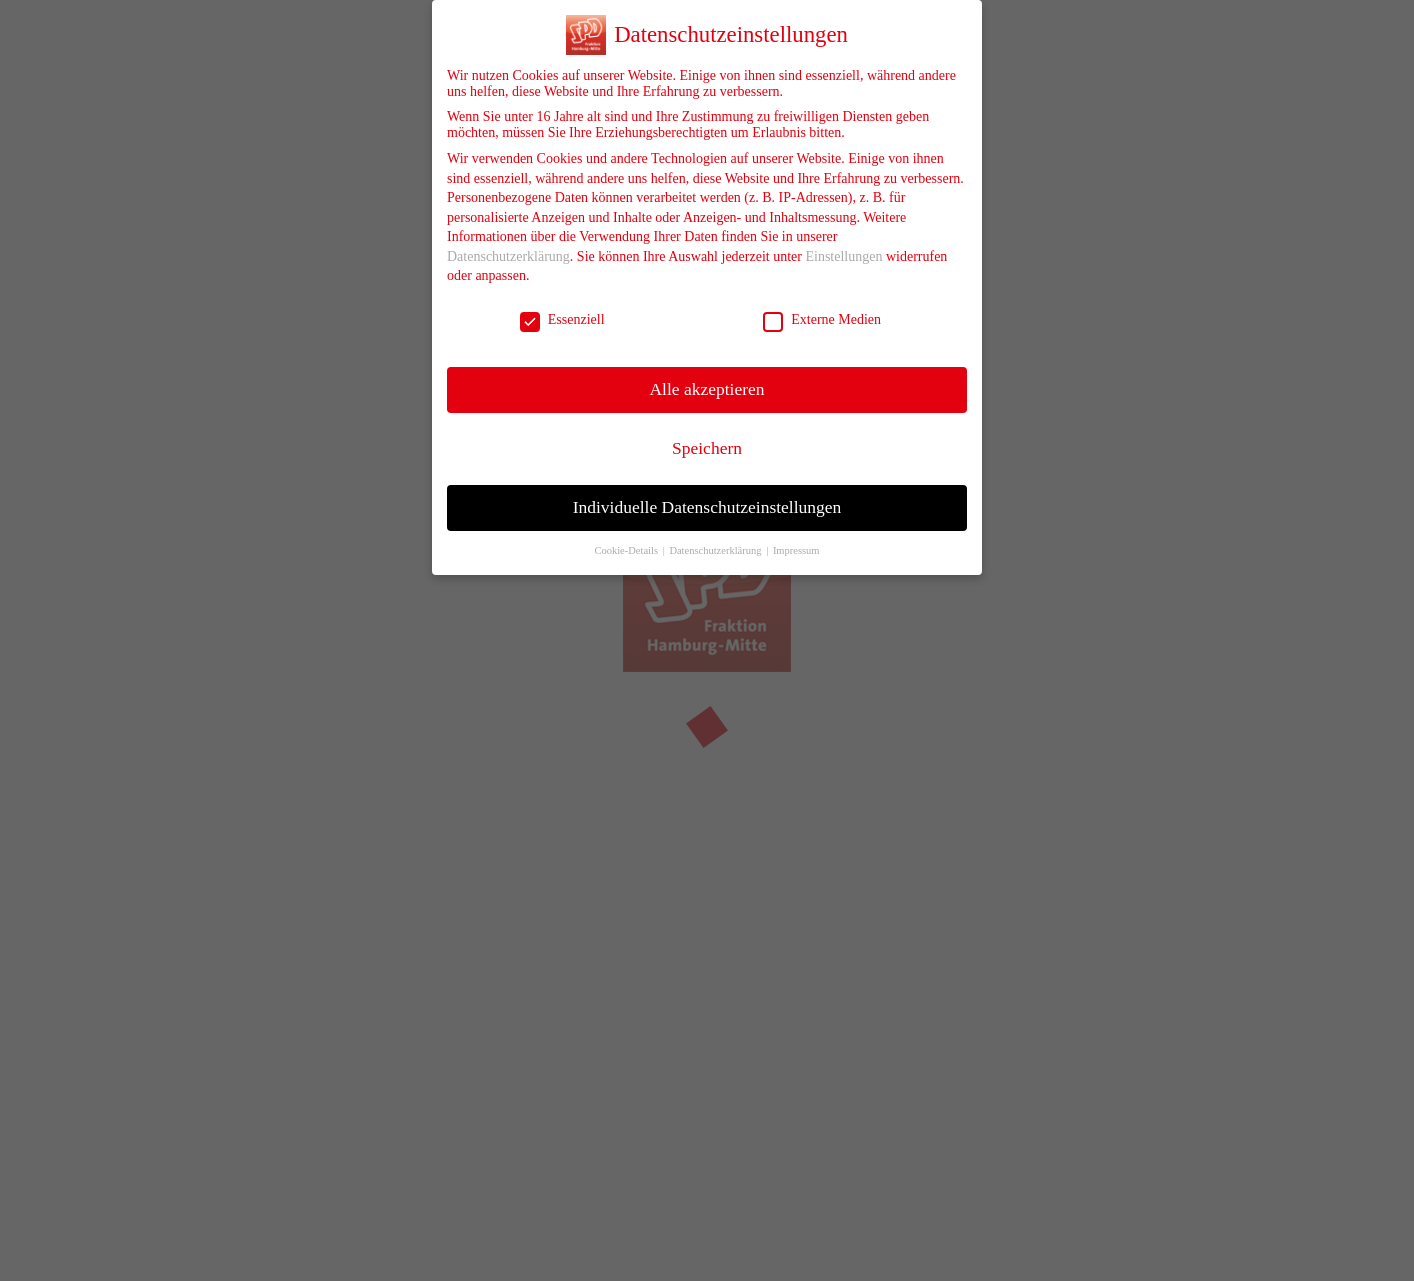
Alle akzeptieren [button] (706, 375)
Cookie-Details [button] (627, 536)
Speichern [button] (707, 434)
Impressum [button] (796, 536)
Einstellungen (843, 242)
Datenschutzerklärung (508, 242)
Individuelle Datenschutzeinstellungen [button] (707, 493)
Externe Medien (822, 306)
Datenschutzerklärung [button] (716, 536)
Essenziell (562, 306)
